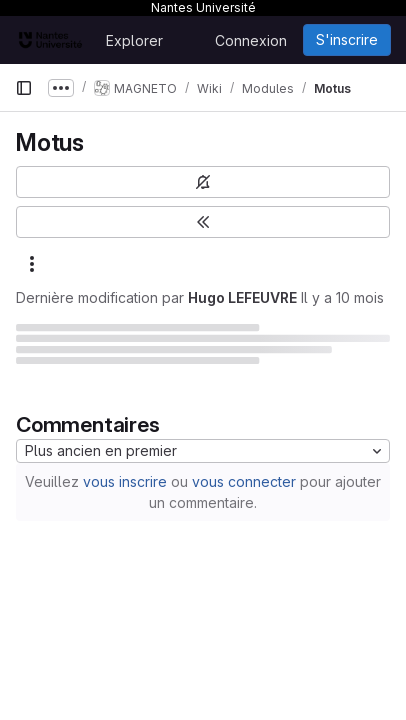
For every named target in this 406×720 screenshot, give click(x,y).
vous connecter (244, 481)
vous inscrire (125, 481)
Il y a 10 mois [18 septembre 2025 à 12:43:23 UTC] (342, 297)
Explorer (134, 40)
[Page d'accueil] (50, 40)
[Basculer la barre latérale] (203, 222)
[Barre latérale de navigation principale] (24, 88)
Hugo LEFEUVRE (242, 297)
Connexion (251, 40)
